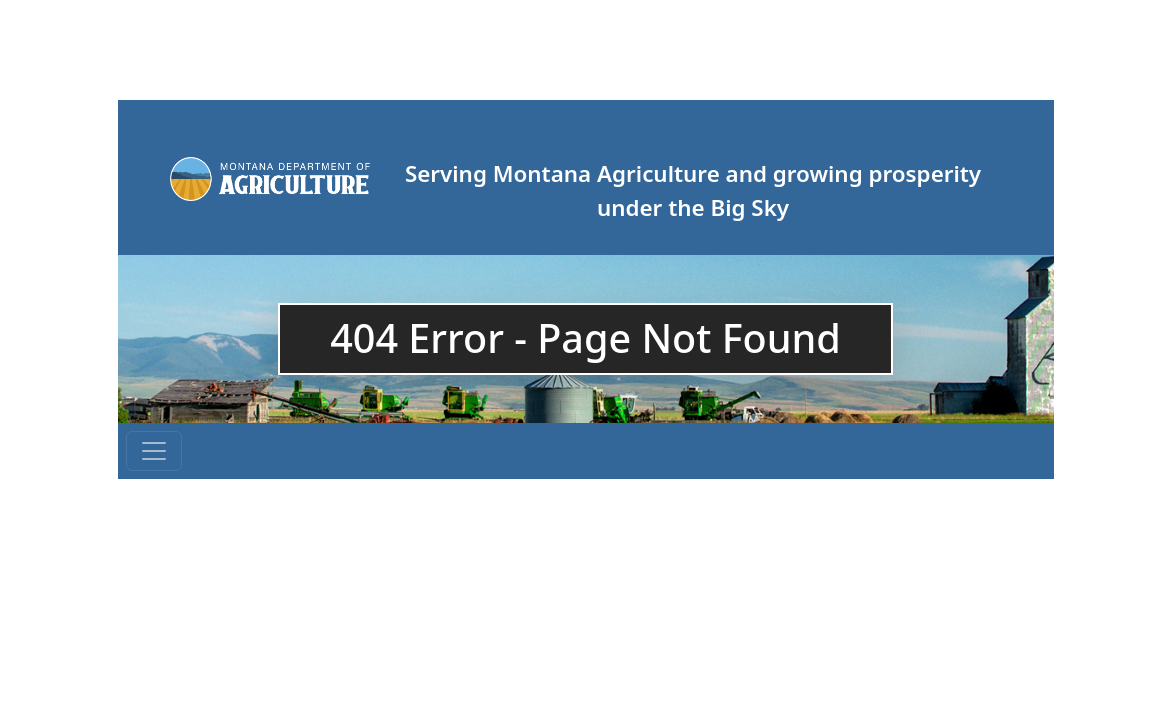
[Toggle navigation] (154, 451)
